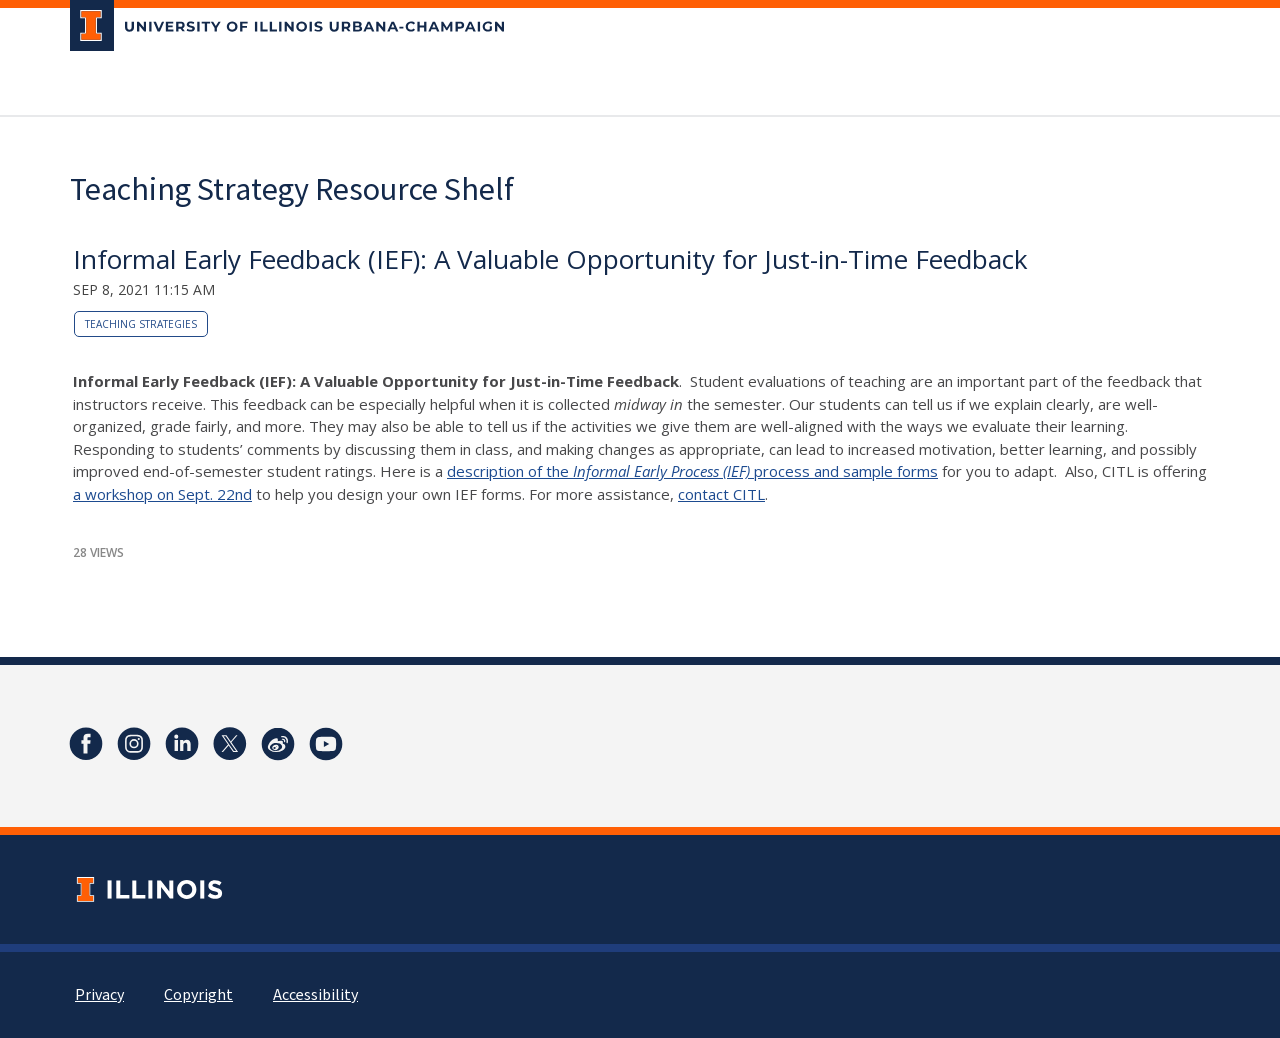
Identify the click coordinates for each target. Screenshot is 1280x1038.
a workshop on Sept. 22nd (162, 494)
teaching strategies (141, 324)
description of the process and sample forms (692, 471)
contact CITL (721, 494)
